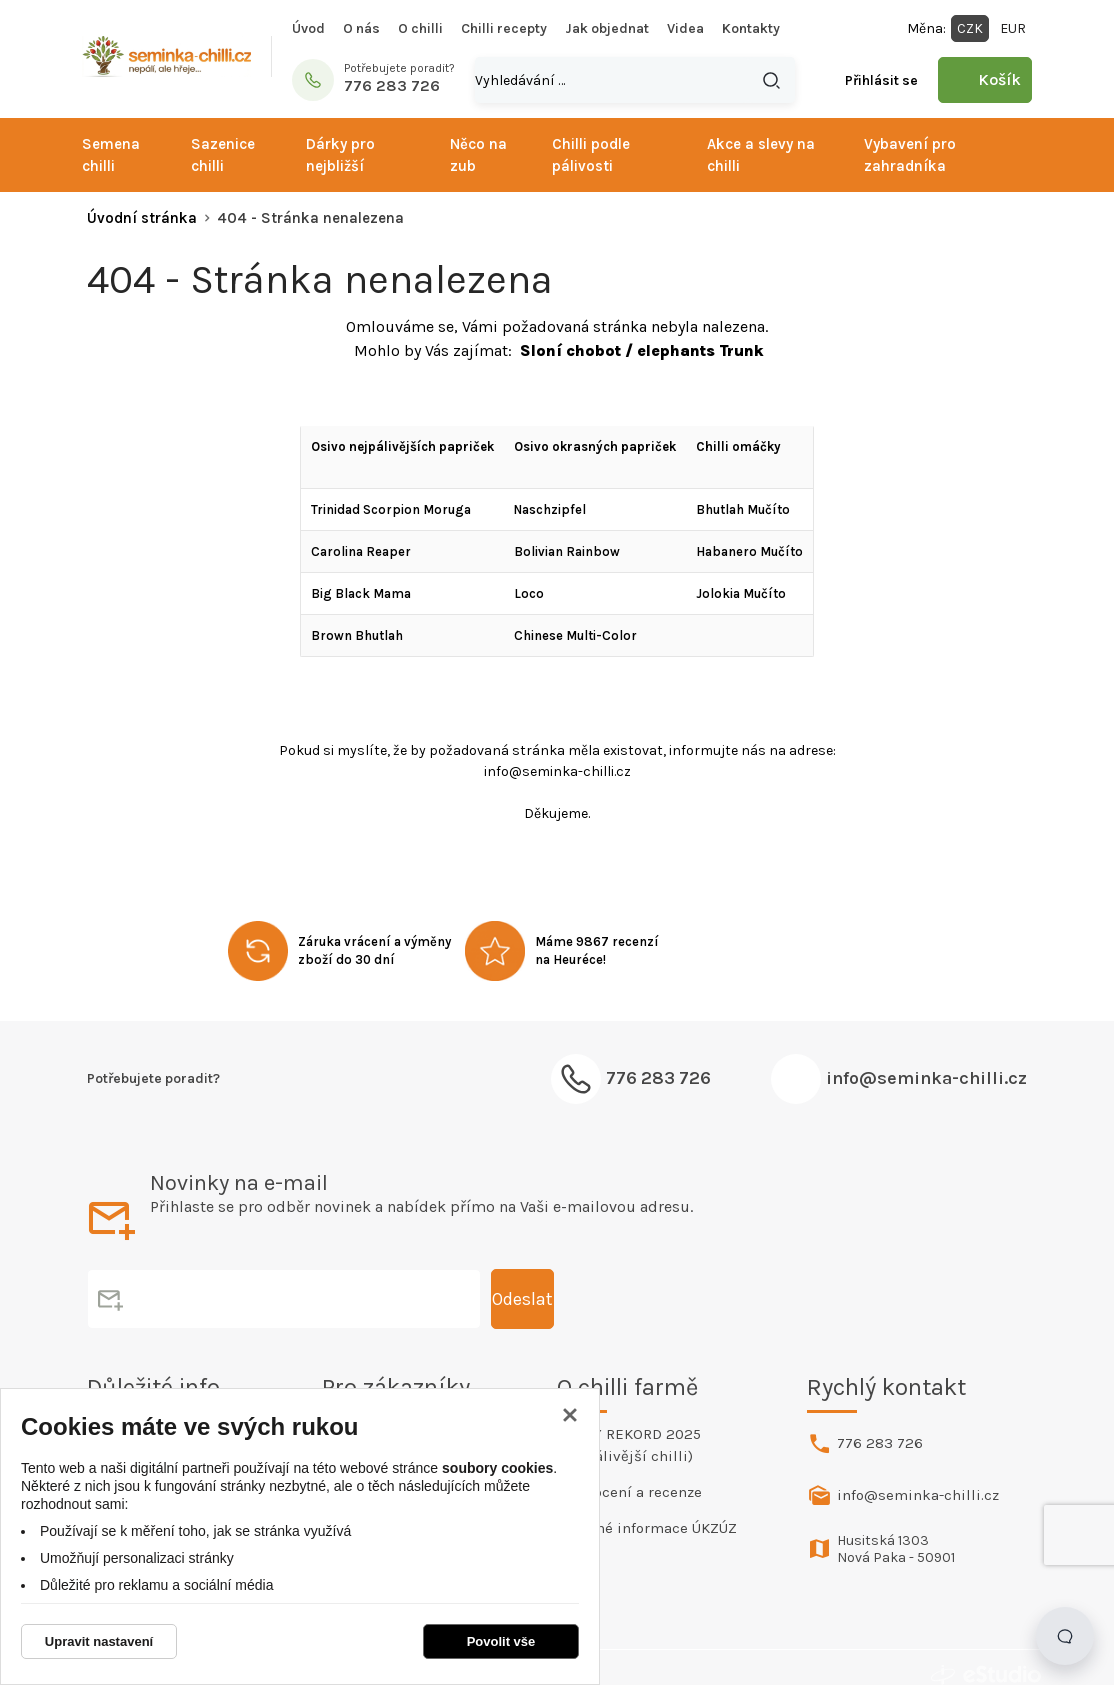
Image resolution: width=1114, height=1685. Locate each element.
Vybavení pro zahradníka (910, 155)
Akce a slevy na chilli (761, 155)
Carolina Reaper (361, 551)
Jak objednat (607, 28)
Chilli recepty (504, 28)
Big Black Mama (361, 593)
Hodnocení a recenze (629, 1492)
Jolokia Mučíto (741, 593)
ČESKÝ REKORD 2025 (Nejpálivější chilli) (629, 1445)
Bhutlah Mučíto (743, 509)
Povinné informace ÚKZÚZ (647, 1528)
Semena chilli (111, 155)
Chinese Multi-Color (575, 635)
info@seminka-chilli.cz (926, 1078)
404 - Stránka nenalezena (310, 218)
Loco (529, 593)
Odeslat (478, 1299)
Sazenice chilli (223, 155)
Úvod (308, 28)
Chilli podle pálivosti (591, 155)
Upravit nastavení (99, 1641)
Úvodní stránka (142, 218)
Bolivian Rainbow (567, 551)
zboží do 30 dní (346, 959)
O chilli (420, 28)
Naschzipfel (550, 509)
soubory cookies (497, 1468)
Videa (685, 28)
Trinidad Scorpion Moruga (391, 509)
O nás (361, 28)
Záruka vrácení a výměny (374, 941)
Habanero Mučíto (749, 551)
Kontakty (751, 28)
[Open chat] (1065, 1636)
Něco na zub (478, 155)
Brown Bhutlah (357, 635)
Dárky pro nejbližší (340, 155)
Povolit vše (501, 1641)
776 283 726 (880, 1443)
